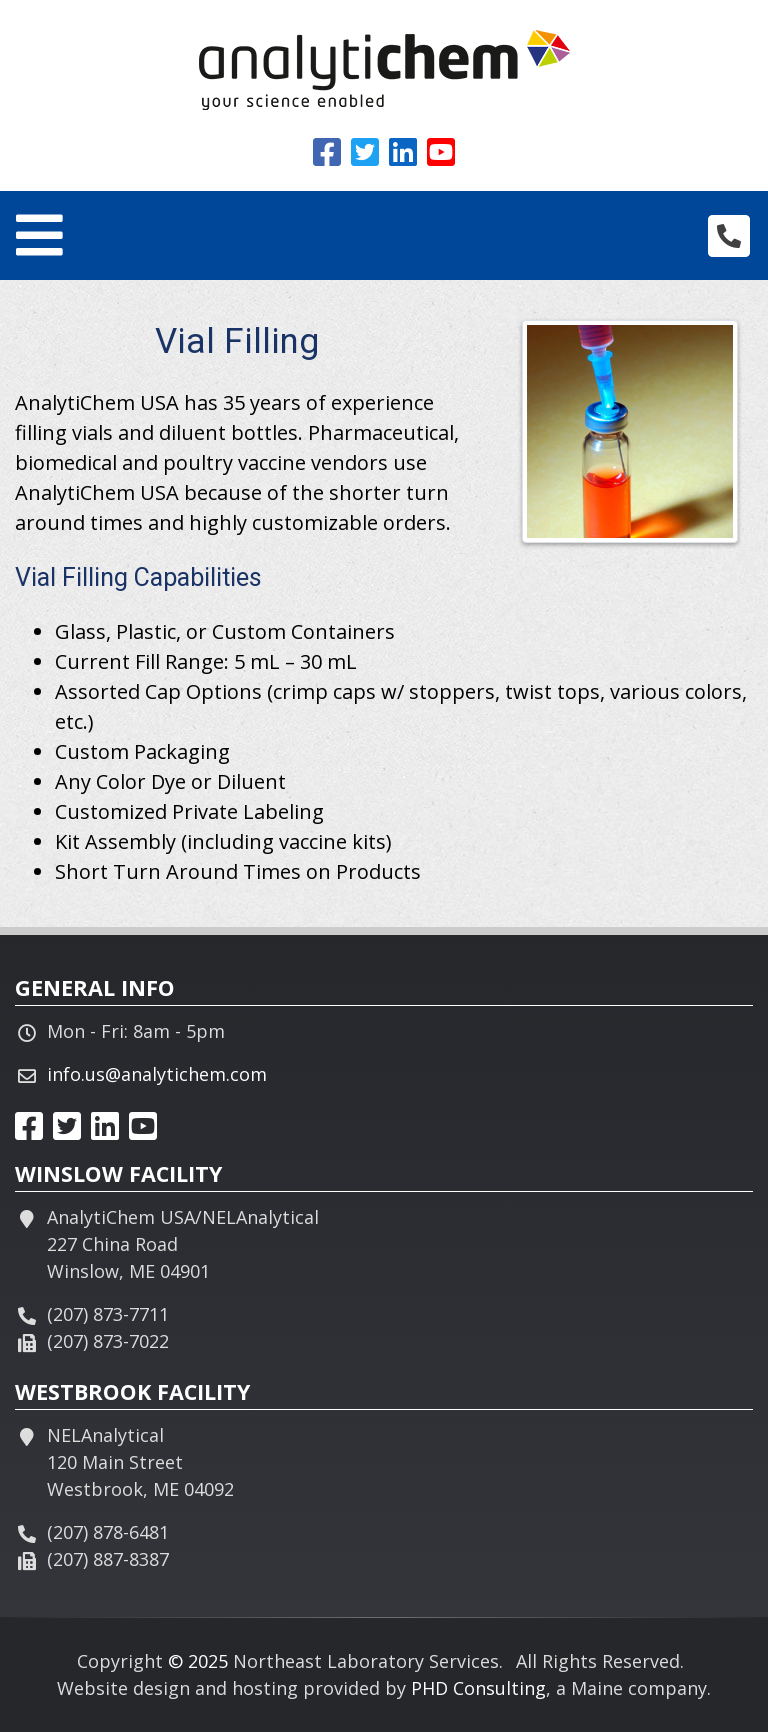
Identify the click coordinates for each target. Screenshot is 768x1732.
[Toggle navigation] (39, 235)
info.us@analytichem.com (157, 1074)
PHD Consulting (478, 1688)
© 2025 (198, 1661)
